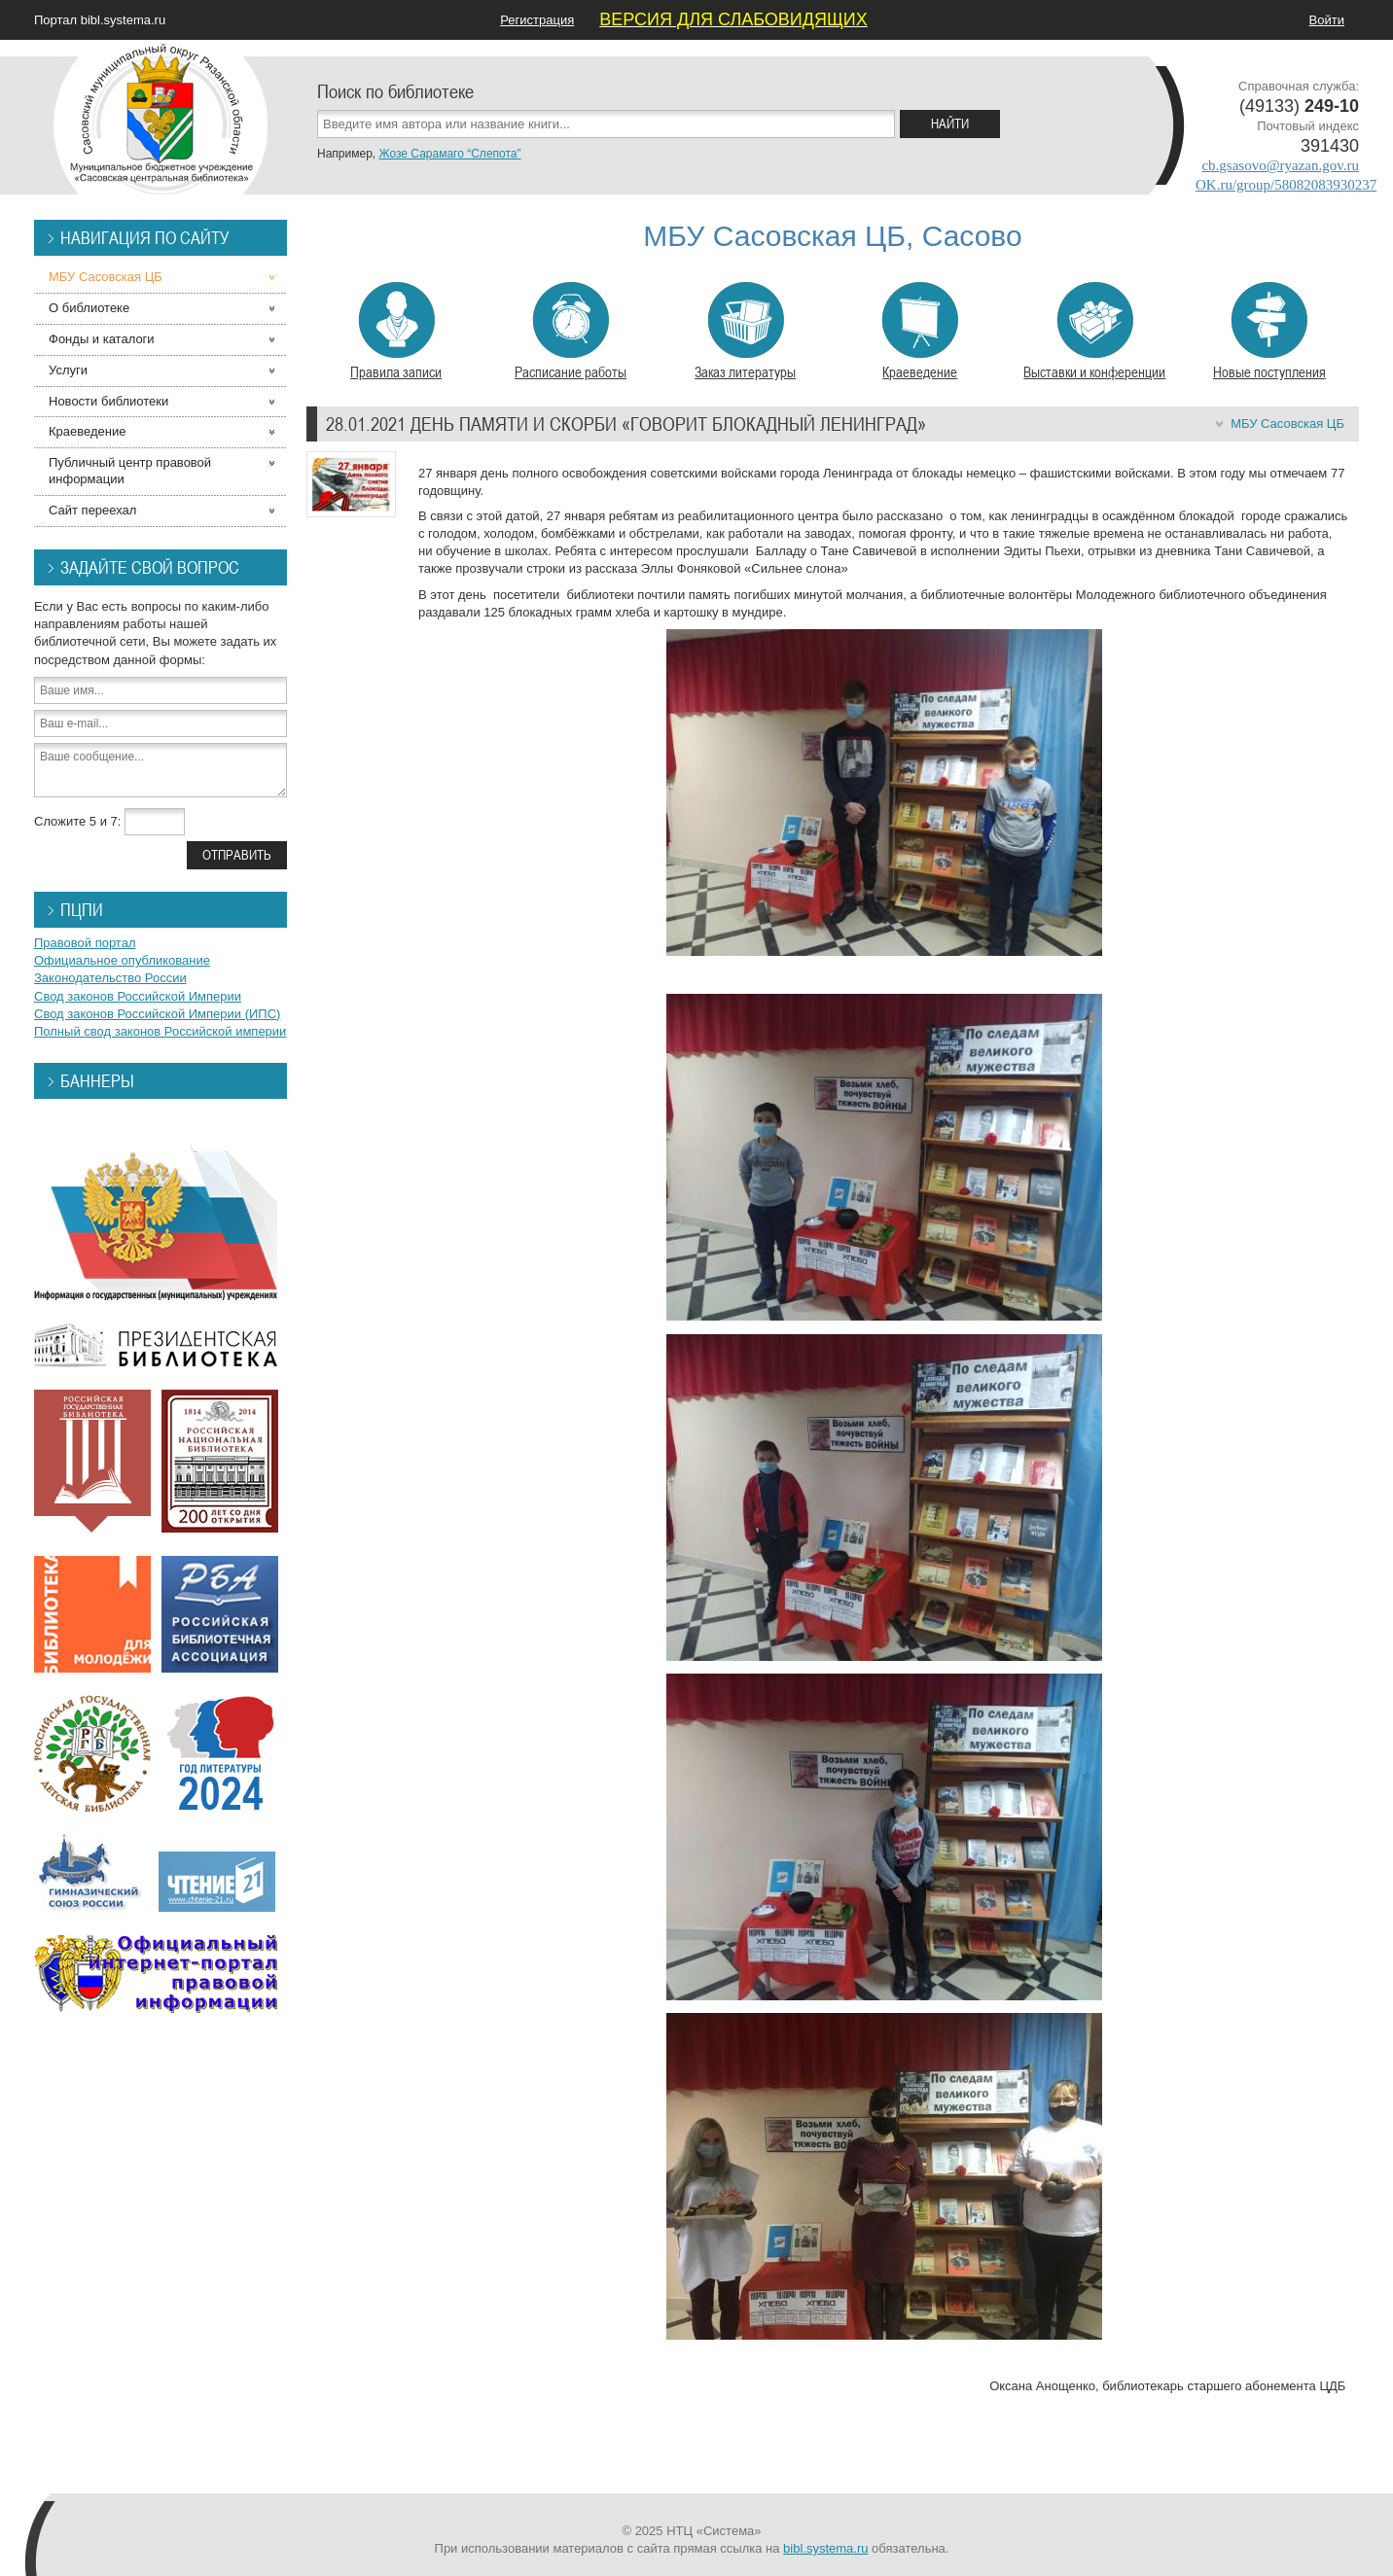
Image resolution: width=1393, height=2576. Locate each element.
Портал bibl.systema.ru (99, 20)
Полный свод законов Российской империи (160, 1031)
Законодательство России (110, 977)
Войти (1326, 20)
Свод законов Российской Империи (137, 996)
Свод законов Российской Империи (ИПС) (157, 1013)
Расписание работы (570, 331)
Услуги (68, 370)
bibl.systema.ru (825, 2548)
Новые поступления (1269, 331)
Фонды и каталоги (102, 339)
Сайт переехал (92, 510)
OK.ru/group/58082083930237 (1286, 185)
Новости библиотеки (108, 401)
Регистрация (537, 20)
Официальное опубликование (122, 960)
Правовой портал (85, 942)
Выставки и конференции (1094, 331)
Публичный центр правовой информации (130, 470)
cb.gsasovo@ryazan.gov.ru (1280, 165)
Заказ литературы (745, 331)
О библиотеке (89, 307)
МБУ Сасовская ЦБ (1287, 423)
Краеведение (919, 331)
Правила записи (396, 331)
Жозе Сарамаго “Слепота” (449, 153)
